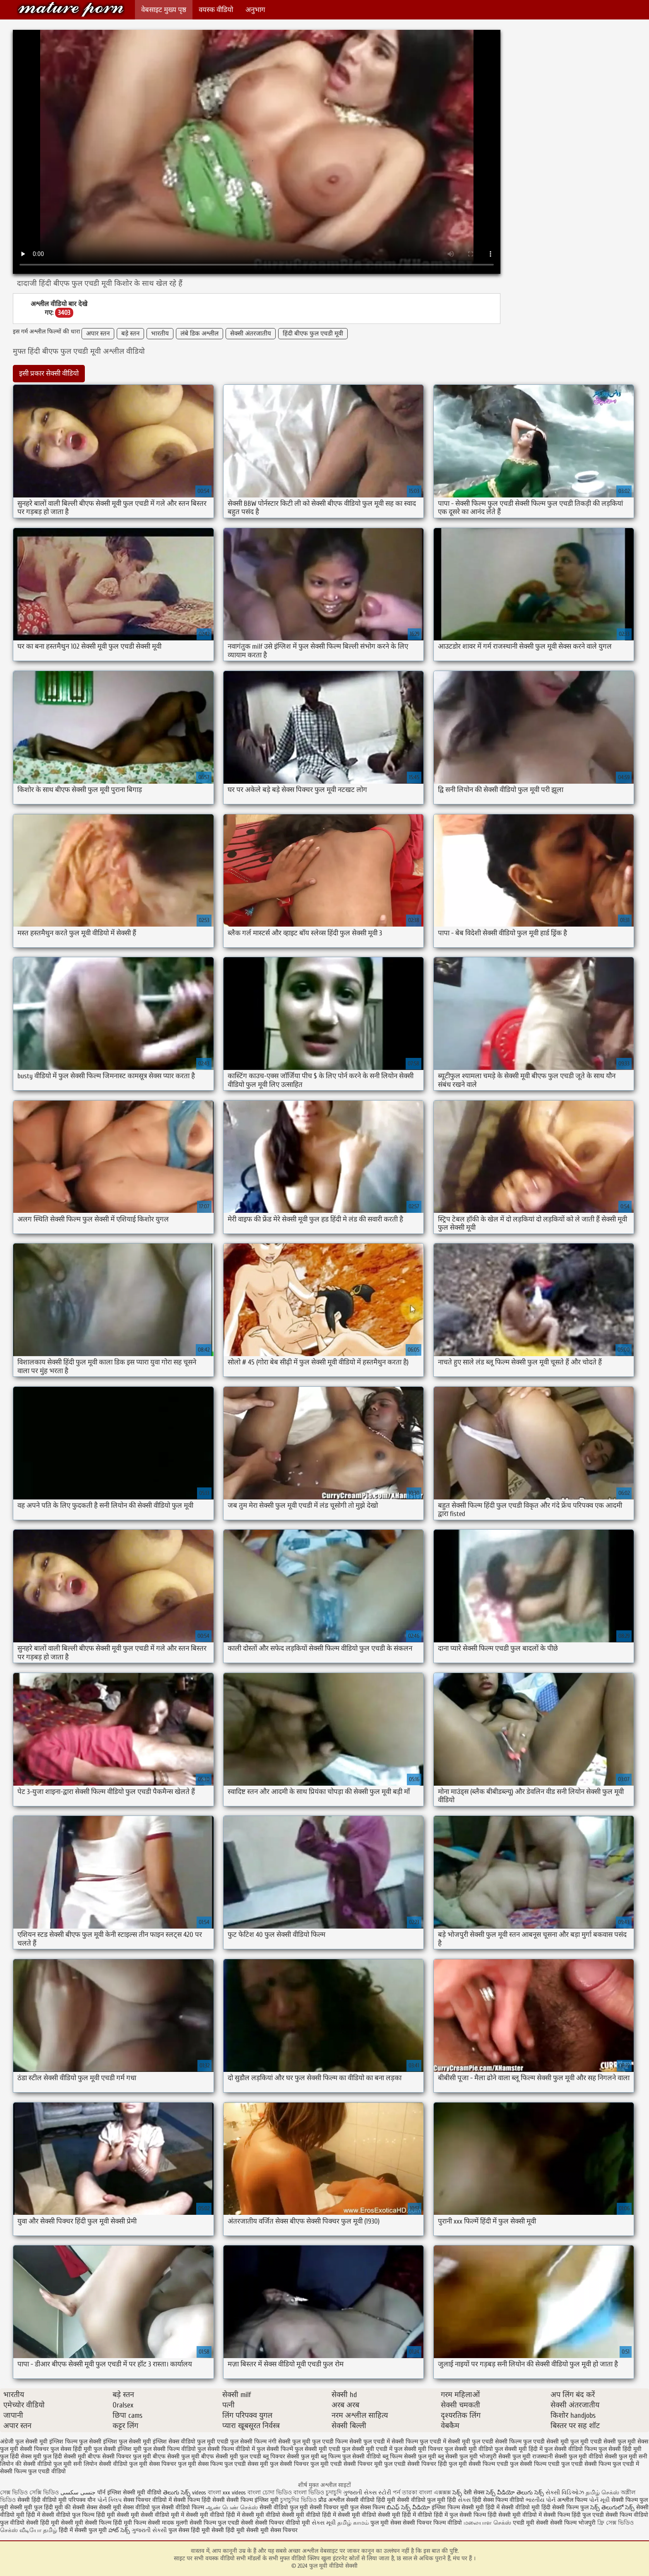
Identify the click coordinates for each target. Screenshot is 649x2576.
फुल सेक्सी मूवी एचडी (317, 2449)
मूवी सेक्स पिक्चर (279, 2530)
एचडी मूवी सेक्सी (531, 2522)
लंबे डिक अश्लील (199, 333)
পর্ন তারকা (405, 2492)
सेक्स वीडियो (137, 2507)
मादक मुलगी (175, 2522)
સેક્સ (464, 2500)
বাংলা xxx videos (228, 2492)
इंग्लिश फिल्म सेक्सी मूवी (459, 2507)
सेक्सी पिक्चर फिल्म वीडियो (432, 2522)
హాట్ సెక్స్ (119, 2530)
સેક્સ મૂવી (324, 2522)
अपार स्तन (98, 333)
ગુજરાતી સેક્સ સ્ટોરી (367, 2492)
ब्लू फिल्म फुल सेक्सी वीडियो (351, 2456)
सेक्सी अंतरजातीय (250, 333)
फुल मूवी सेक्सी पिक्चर (24, 2449)
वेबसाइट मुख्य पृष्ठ (163, 10)
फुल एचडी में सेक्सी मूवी (445, 2441)
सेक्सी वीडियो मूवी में (163, 2514)
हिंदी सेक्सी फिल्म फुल (565, 2507)
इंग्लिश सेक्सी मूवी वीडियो (134, 2492)
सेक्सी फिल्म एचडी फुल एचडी (551, 2463)
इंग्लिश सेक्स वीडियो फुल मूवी (184, 2441)
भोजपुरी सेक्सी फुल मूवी (505, 2456)
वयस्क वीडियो (216, 10)
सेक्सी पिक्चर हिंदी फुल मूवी (437, 2463)
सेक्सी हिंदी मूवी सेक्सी (236, 2530)
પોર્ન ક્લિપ (109, 2500)
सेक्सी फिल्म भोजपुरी (573, 2522)
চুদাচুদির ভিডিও (299, 2500)
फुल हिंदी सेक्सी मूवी (64, 2456)
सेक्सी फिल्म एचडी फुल (493, 2463)
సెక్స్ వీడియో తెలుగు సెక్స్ (516, 2492)
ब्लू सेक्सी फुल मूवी (458, 2456)
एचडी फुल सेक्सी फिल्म (242, 2441)
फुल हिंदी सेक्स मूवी (20, 2456)
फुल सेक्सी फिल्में (275, 2449)
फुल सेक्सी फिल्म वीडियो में (226, 2449)
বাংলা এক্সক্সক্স (435, 2492)
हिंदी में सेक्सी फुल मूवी (83, 2530)
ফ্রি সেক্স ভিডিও (615, 2522)
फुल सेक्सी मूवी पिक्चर (418, 2449)
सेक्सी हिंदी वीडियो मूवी (42, 2500)
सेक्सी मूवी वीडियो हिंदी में (213, 2514)
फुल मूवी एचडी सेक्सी (593, 2441)
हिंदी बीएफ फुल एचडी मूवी (313, 333)
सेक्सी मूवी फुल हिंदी (32, 2507)
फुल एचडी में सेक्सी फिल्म (390, 2441)
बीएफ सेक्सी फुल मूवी (176, 2456)
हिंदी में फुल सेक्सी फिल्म (460, 2514)
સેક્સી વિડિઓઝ (565, 2492)
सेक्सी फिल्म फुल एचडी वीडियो (33, 2471)
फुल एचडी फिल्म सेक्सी (337, 2441)
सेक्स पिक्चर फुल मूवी (172, 2463)
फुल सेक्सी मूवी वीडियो (469, 2449)
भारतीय (160, 333)
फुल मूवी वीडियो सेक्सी (71, 9)
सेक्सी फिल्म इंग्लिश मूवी (253, 2500)
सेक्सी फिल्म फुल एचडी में (611, 2463)
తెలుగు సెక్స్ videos (185, 2492)
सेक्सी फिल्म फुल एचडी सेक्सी (221, 2522)
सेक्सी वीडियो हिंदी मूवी (370, 2500)
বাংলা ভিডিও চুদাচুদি (318, 2492)
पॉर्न (101, 2492)
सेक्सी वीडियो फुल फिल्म (69, 2514)
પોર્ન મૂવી (599, 2500)
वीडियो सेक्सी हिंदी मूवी (34, 2522)
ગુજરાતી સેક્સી (149, 2530)
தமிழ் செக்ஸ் (602, 2492)
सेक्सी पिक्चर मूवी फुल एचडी (375, 2463)
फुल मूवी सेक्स (633, 2441)
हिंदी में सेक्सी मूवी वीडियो (349, 2514)
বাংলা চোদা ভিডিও (270, 2492)
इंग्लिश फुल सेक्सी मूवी (127, 2441)
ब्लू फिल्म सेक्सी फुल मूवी (409, 2456)
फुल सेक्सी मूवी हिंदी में (519, 2449)
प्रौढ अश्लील (331, 2500)
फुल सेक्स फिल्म (368, 2507)
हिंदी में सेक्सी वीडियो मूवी (513, 2507)
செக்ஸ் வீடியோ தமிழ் (28, 2530)
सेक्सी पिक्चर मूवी (329, 2507)
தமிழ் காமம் (353, 2522)
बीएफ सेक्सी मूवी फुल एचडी (231, 2456)
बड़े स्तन (130, 333)
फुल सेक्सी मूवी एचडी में (367, 2449)
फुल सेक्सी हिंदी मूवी (620, 2449)
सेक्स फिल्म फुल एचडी (222, 2463)
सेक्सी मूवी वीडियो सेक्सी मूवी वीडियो (281, 2514)
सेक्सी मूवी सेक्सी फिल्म (86, 2522)
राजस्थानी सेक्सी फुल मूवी (559, 2456)
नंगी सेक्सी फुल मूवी (289, 2441)
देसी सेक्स (474, 2492)
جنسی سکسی (78, 2492)
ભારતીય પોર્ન (540, 2500)
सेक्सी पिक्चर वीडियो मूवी (283, 2522)
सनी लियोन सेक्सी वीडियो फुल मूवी (110, 2463)
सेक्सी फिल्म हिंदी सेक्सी (199, 2500)
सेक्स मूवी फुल (263, 2463)
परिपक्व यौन (82, 2500)
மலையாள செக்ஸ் (487, 2522)
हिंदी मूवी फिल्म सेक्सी (136, 2522)
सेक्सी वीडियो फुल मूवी (284, 2507)
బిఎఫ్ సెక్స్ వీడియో (408, 2507)
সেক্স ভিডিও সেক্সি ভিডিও (30, 2492)
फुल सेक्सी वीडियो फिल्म (570, 2449)
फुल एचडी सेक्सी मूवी (546, 2441)
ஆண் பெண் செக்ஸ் (232, 2507)
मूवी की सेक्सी (70, 2507)
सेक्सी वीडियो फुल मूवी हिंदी (426, 2500)
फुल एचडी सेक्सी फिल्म (497, 2441)
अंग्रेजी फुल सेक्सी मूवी (24, 2441)
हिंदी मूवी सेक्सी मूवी (118, 2514)
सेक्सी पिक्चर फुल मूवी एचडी (311, 2463)
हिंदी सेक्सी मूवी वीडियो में (515, 2514)
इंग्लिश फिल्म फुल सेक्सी (75, 2441)
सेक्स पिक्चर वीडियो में (147, 2500)
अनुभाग (255, 10)
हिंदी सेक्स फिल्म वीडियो (499, 2500)
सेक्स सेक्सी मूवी (104, 2507)
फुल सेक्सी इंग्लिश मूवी (118, 2449)
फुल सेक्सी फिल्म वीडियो (169, 2449)
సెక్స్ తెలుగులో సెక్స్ (612, 2507)
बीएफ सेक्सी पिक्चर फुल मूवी (119, 2456)
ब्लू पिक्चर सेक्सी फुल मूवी (291, 2456)
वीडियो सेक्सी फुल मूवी (613, 2456)
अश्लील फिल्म (572, 2500)
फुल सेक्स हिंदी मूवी (71, 2449)
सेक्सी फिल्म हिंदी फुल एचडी (573, 2514)
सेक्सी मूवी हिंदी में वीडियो (405, 2514)
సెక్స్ (457, 2492)
